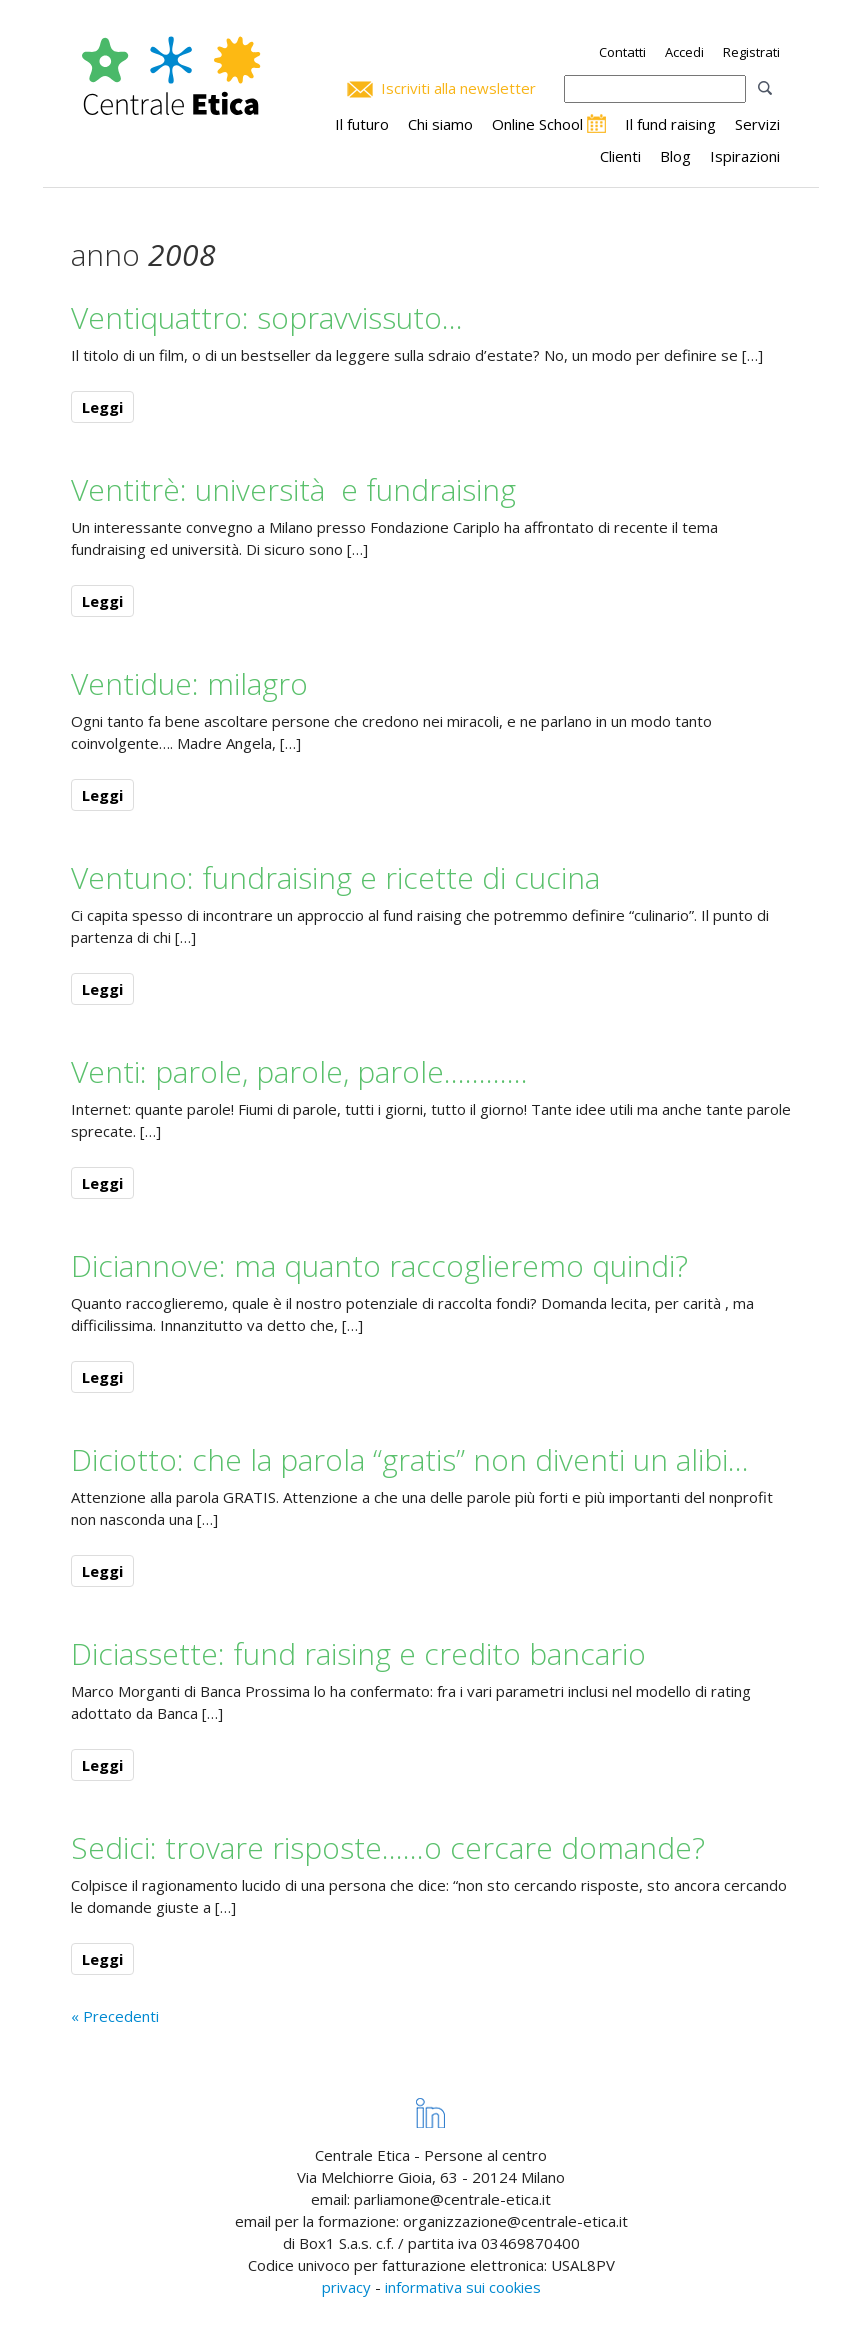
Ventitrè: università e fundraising (293, 489)
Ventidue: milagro (189, 683)
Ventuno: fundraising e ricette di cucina (335, 877)
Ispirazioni (745, 156)
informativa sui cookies (463, 2287)
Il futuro (362, 124)
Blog (675, 156)
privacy (346, 2287)
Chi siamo (440, 124)
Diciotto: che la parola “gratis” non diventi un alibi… (410, 1459)
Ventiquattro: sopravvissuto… (267, 317)
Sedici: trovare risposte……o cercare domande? (388, 1847)
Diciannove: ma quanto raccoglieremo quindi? (379, 1265)
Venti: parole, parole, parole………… (299, 1071)
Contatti (622, 52)
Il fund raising (670, 124)
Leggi (102, 407)
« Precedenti (115, 2016)
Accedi (684, 52)
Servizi (757, 124)
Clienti (620, 156)
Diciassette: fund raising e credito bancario (358, 1653)
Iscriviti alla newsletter (458, 88)
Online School (537, 124)
